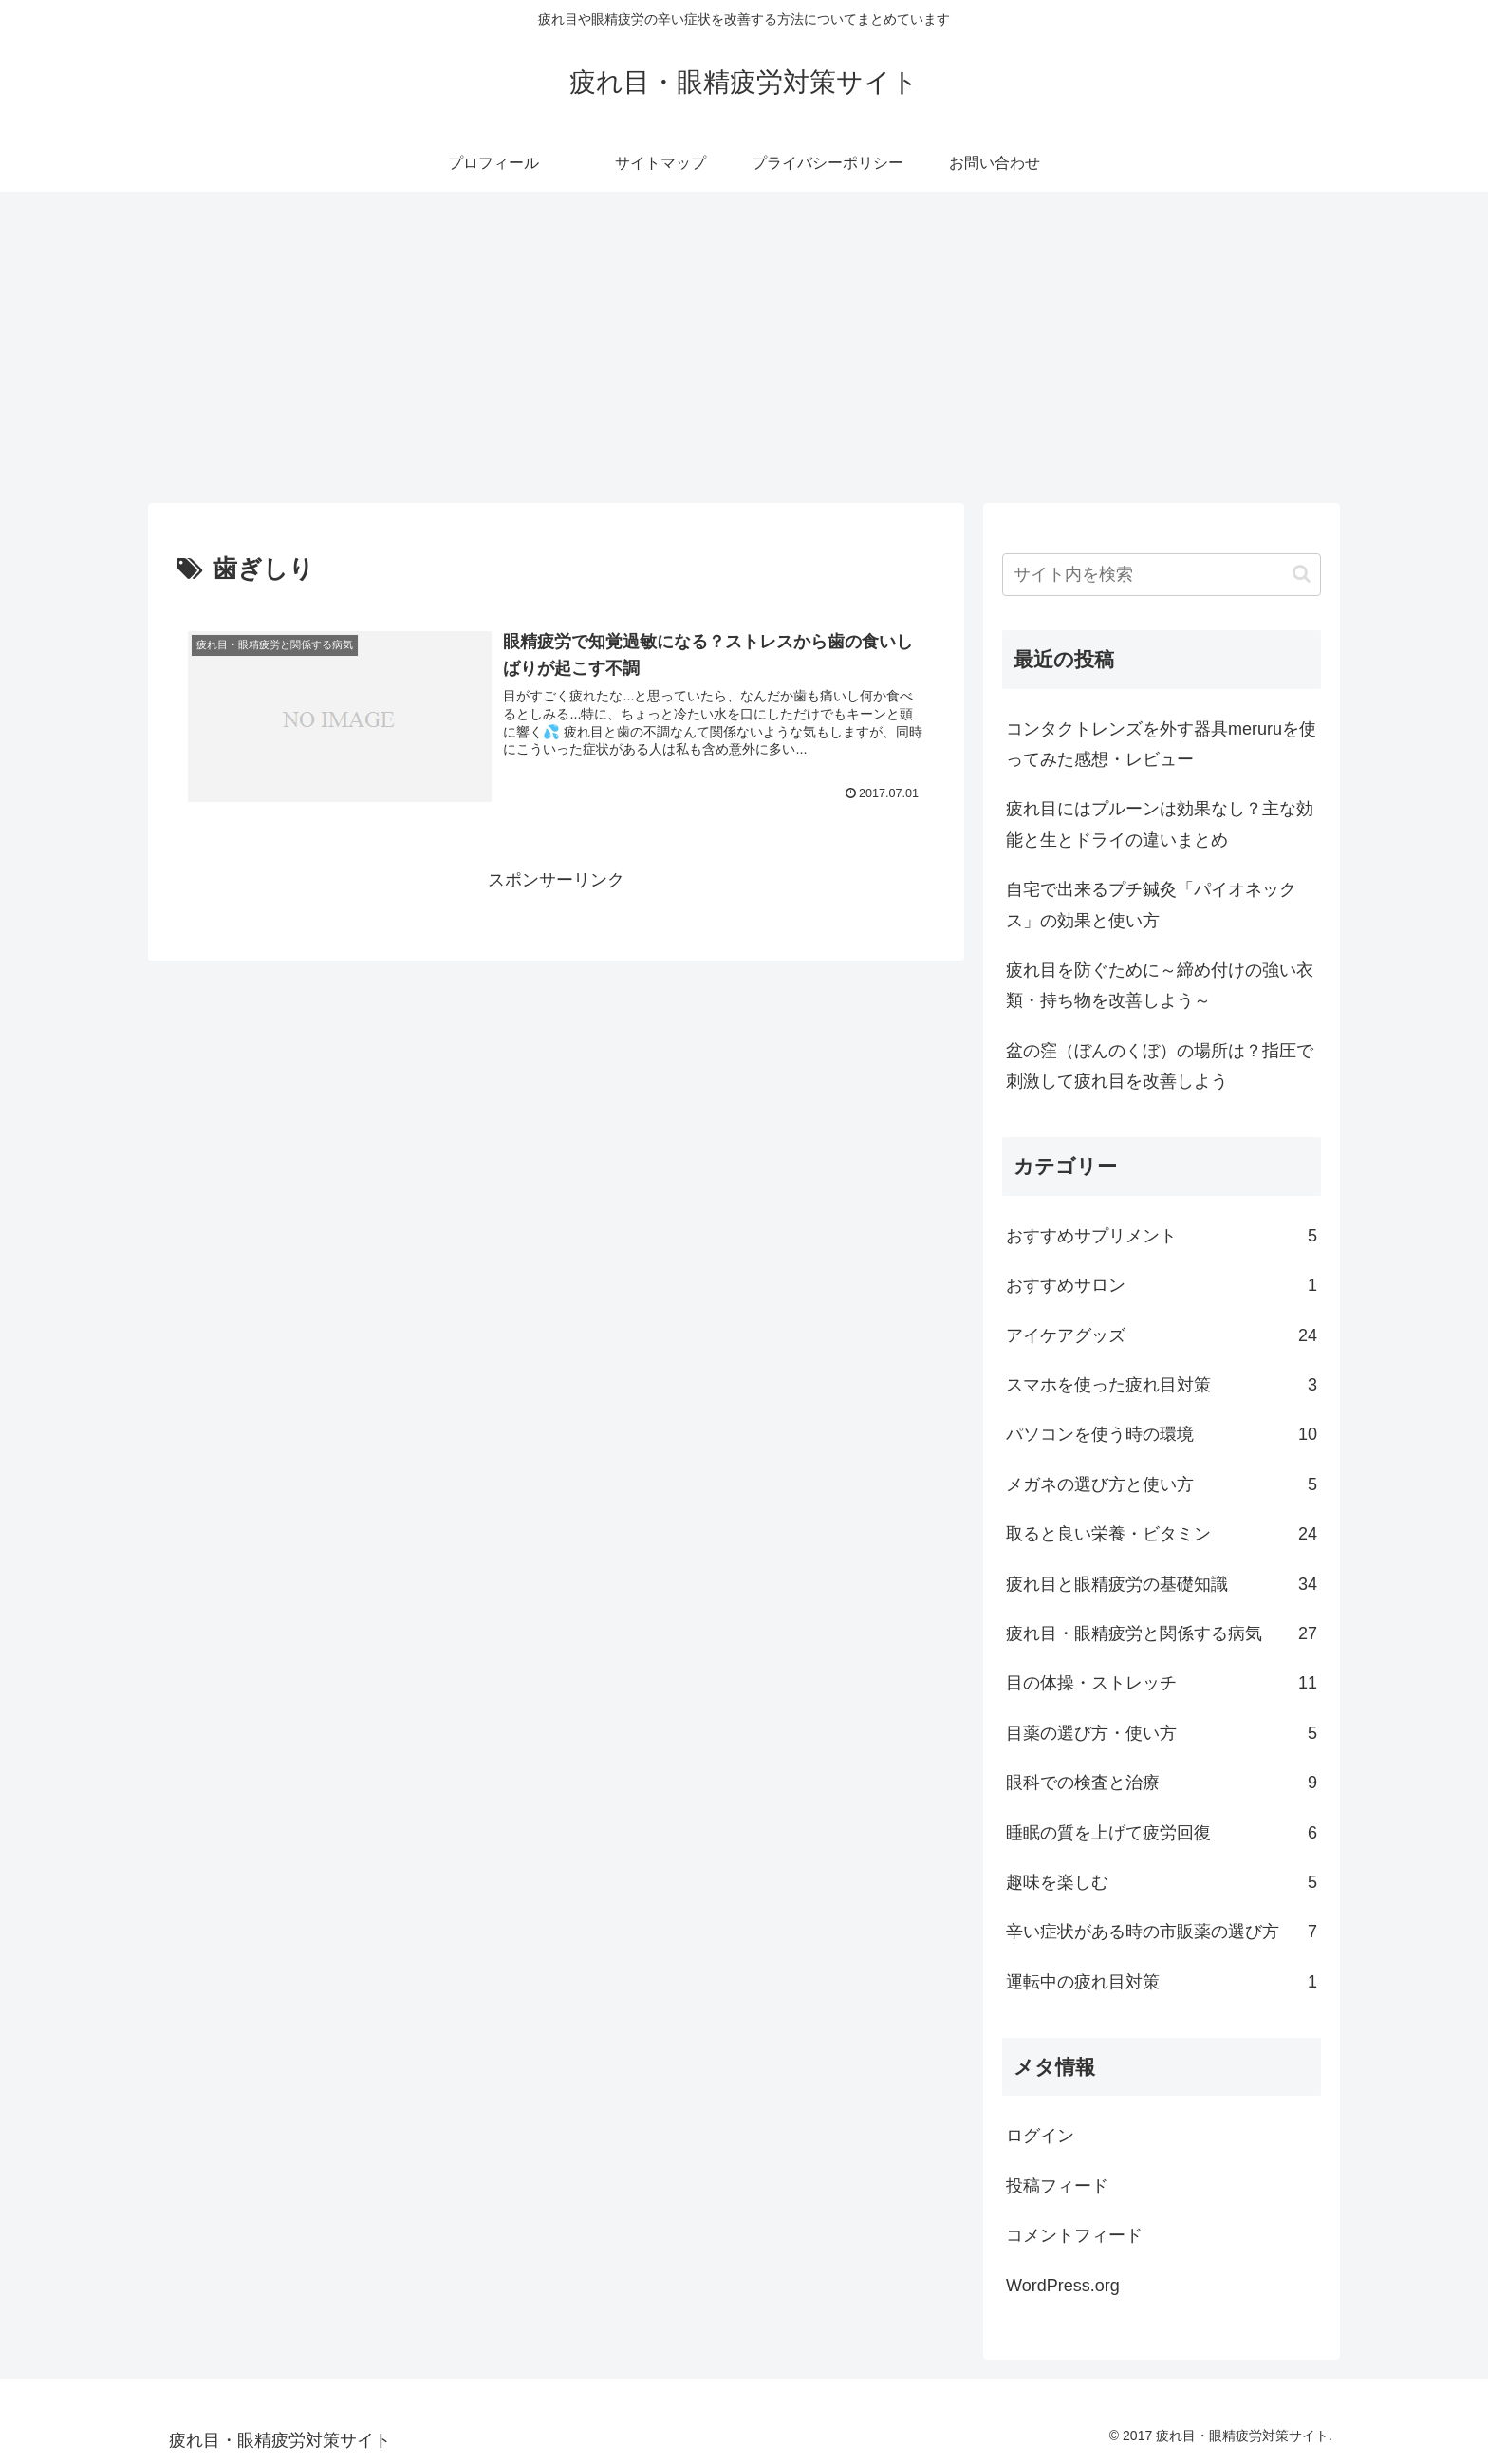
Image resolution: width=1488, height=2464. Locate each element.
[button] (1301, 574)
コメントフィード (1074, 2235)
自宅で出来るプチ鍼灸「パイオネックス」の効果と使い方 (1151, 904)
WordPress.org (1063, 2285)
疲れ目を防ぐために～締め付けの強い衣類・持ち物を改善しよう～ (1159, 985)
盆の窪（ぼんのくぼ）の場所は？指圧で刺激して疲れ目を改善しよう (1159, 1066)
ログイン (1040, 2135)
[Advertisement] (744, 347)
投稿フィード (1057, 2185)
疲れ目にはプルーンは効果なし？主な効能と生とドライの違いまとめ (1159, 824)
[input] (1161, 574)
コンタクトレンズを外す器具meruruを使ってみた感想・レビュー (1161, 744)
